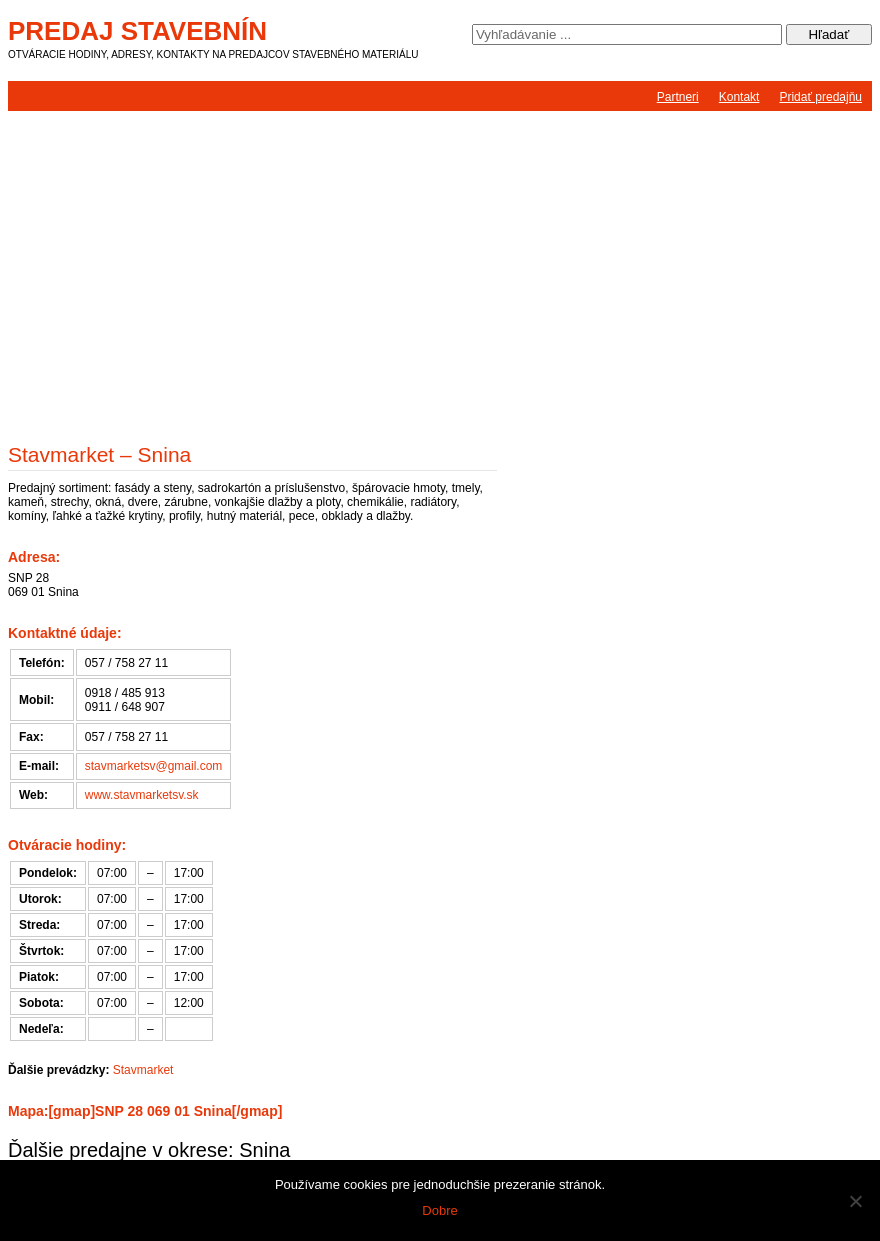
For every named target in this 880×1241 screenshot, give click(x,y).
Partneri (678, 97)
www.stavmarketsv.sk (142, 795)
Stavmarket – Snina (99, 454)
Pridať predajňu (820, 97)
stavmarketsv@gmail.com (154, 766)
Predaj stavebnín (137, 31)
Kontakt (739, 97)
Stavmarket (143, 1070)
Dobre (439, 1210)
